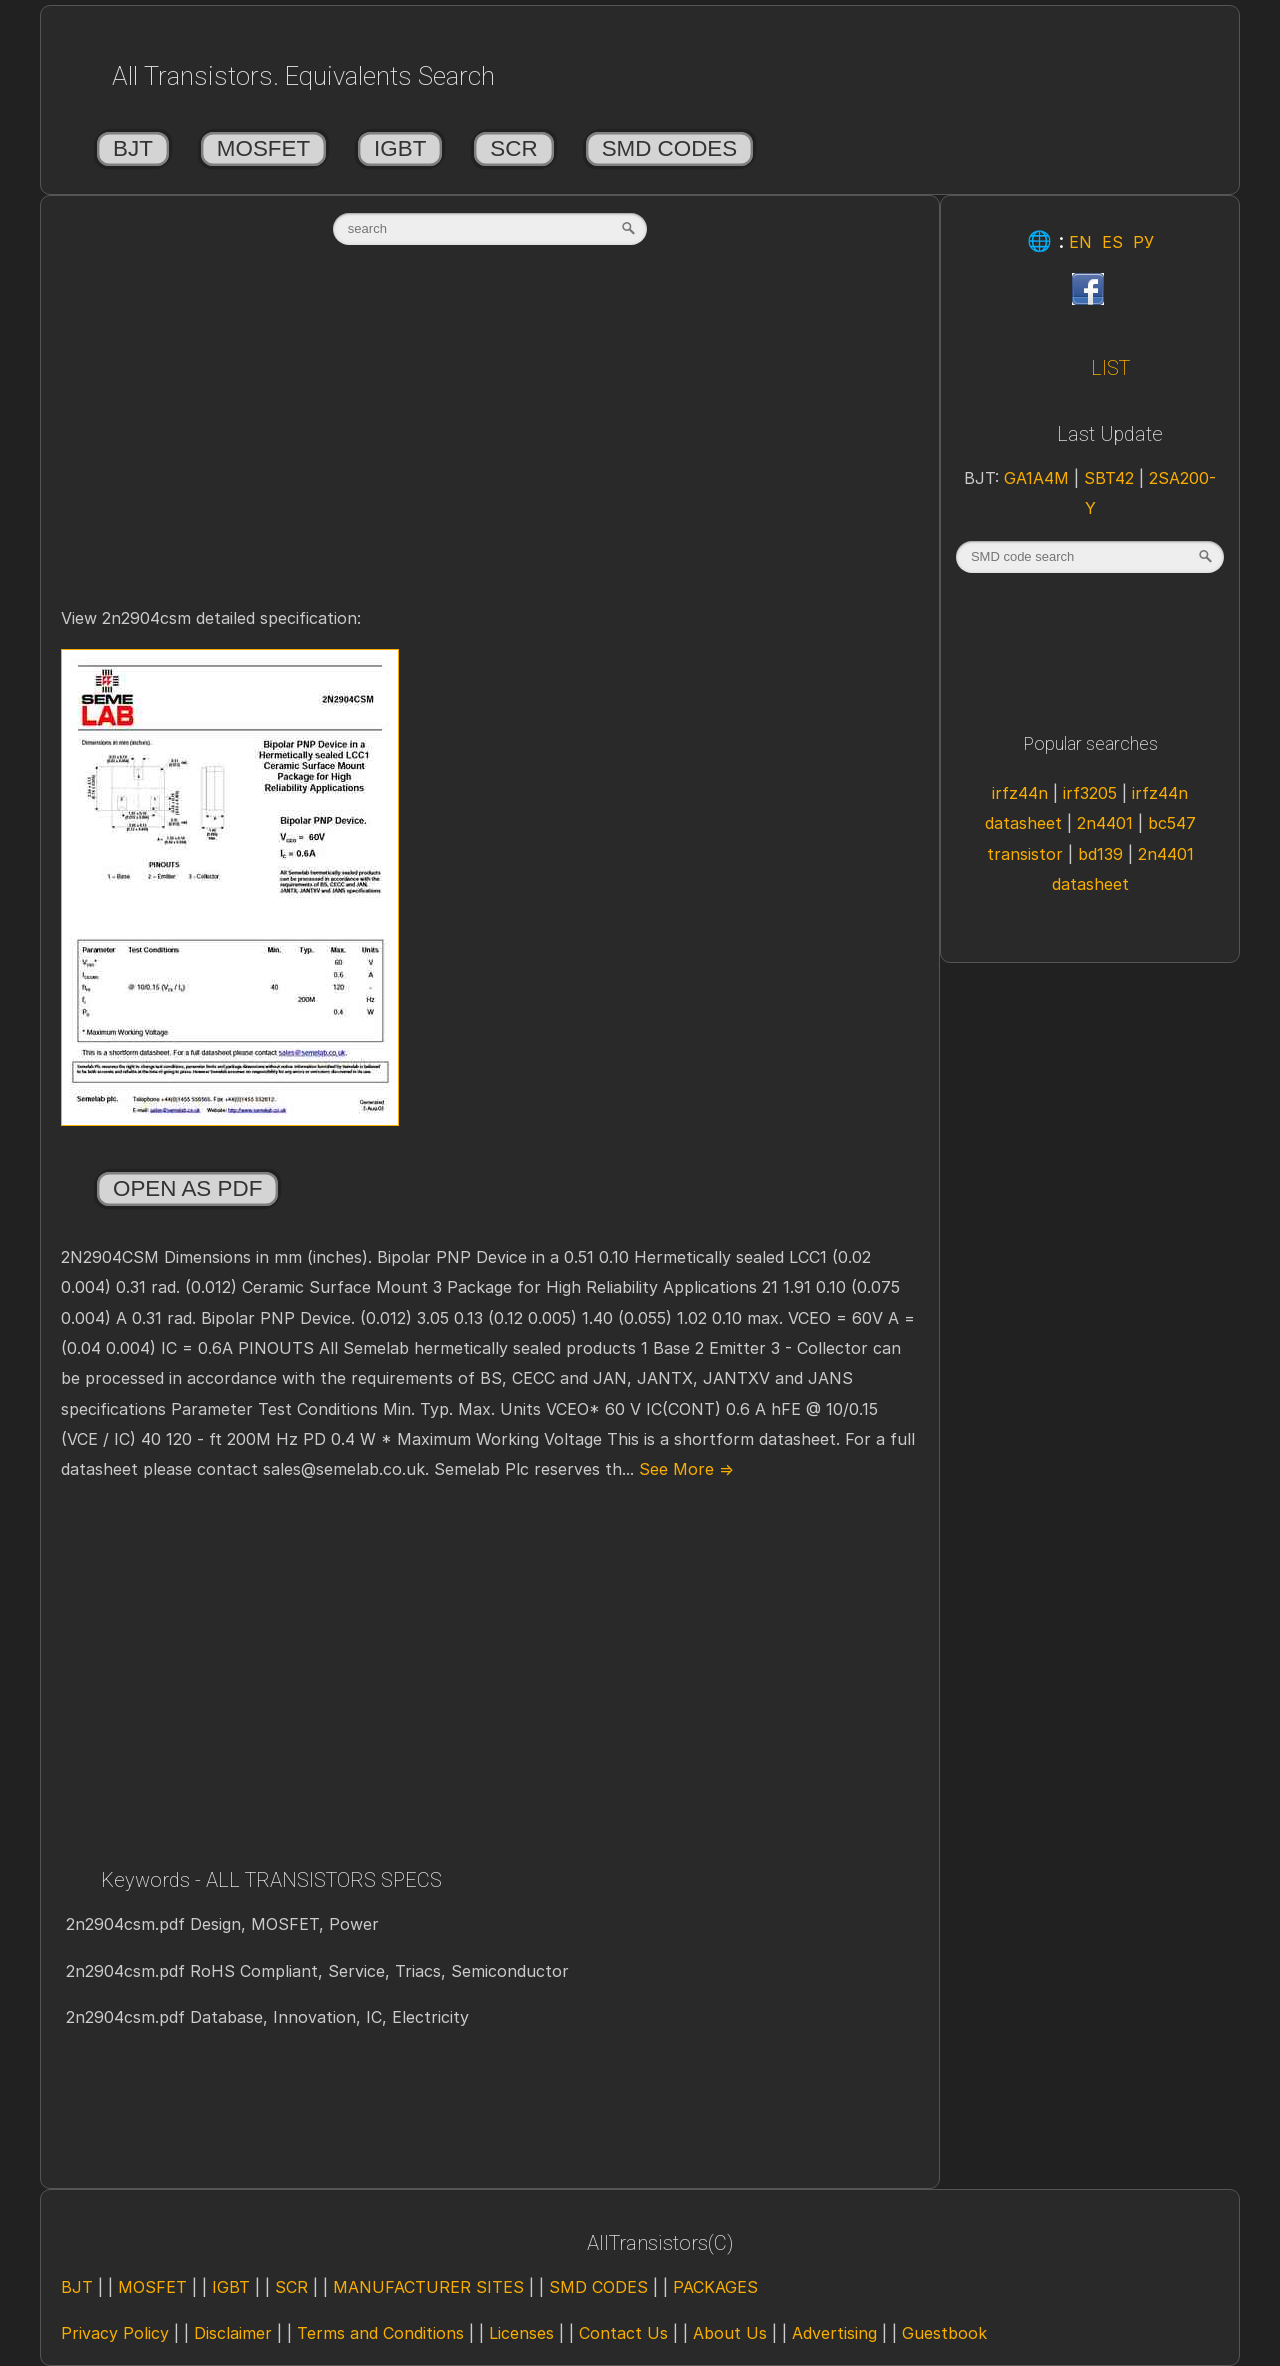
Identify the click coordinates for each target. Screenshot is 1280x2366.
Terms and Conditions (380, 2333)
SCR (513, 148)
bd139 (1103, 854)
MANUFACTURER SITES (428, 2287)
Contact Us (623, 2333)
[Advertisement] (490, 447)
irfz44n (1022, 793)
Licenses (521, 2333)
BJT (133, 148)
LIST (1110, 368)
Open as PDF (187, 1188)
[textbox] (490, 229)
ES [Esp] (1112, 242)
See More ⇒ (684, 1469)
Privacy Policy (115, 2333)
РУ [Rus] (1143, 242)
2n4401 (1107, 823)
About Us (730, 2333)
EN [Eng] (1080, 242)
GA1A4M (1039, 478)
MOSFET (263, 148)
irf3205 (1092, 793)
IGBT (400, 148)
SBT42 (1111, 478)
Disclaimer (233, 2333)
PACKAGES (715, 2287)
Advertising (834, 2333)
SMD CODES (670, 148)
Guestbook (944, 2333)
